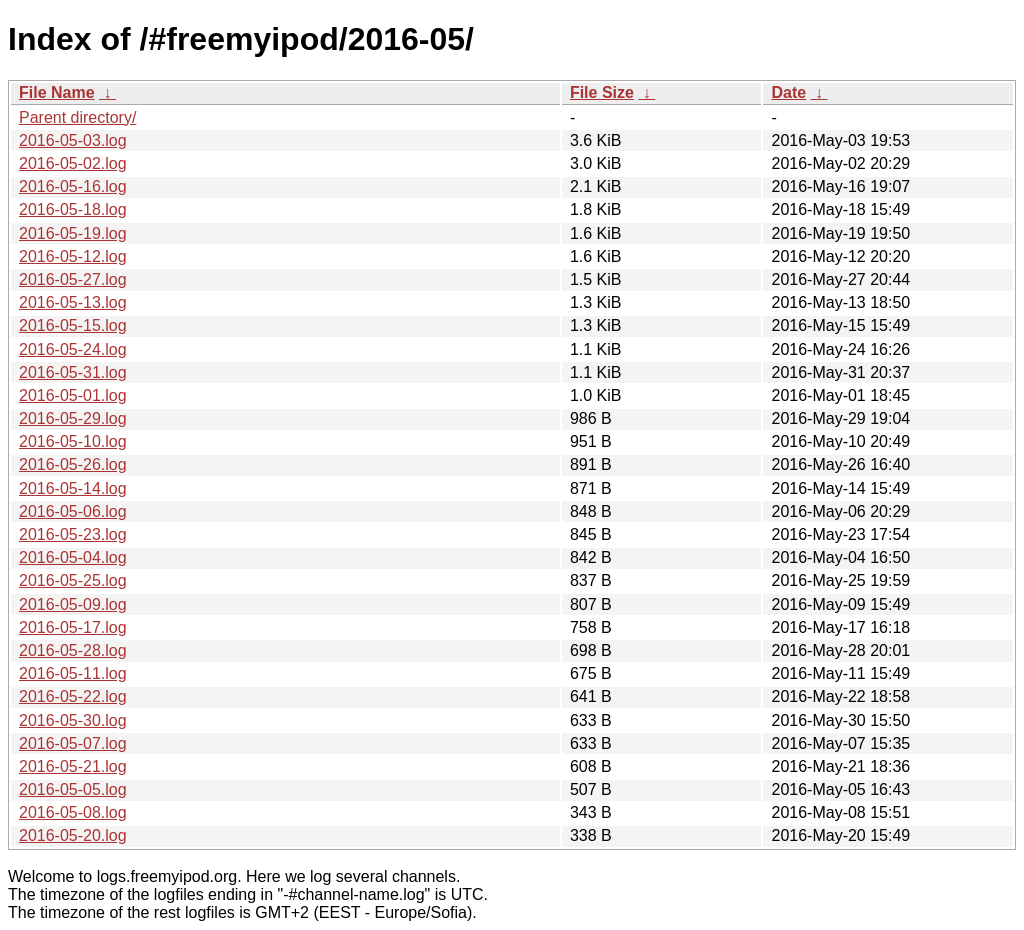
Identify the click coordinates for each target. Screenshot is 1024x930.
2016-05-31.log (73, 372)
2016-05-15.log (73, 325)
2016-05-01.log (73, 395)
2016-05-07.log (73, 743)
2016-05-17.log (73, 627)
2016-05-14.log (73, 488)
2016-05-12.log (73, 256)
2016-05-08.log (73, 812)
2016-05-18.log (73, 209)
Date (788, 92)
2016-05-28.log (73, 650)
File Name (57, 92)
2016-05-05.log (73, 789)
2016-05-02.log (73, 163)
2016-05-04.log (73, 557)
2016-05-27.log (73, 279)
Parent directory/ (77, 117)
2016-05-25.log (73, 580)
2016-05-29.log (73, 418)
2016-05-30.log (73, 720)
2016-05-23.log (73, 534)
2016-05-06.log (73, 511)
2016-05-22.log (73, 696)
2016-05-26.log (73, 464)
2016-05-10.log (73, 441)
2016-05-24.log (73, 349)
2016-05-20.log (73, 835)
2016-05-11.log (73, 673)
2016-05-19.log (73, 233)
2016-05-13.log (73, 302)
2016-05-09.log (73, 604)
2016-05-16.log (73, 186)
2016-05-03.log (73, 140)
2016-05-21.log (73, 766)
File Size (602, 92)
